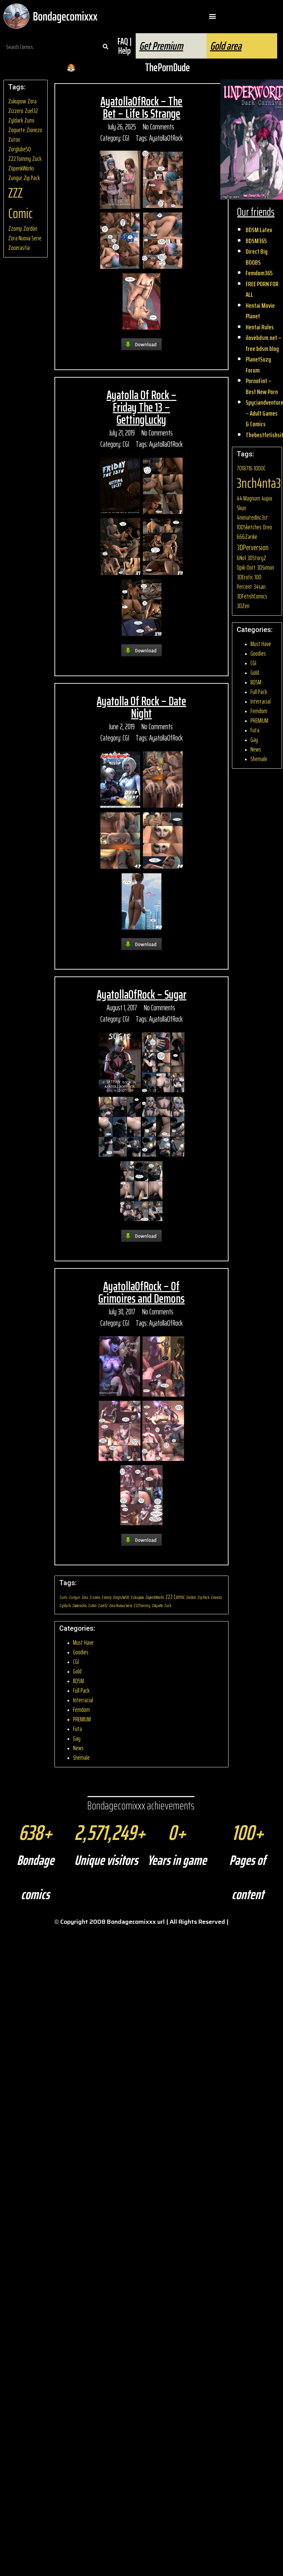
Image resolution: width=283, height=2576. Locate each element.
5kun (241, 508)
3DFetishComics (252, 596)
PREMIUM (82, 1719)
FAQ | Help (125, 46)
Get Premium (161, 45)
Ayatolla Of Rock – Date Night (141, 707)
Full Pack (81, 1690)
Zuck (36, 159)
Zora (32, 101)
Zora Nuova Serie (24, 238)
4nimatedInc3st (252, 517)
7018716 (245, 468)
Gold (77, 1671)
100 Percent (249, 582)
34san (260, 587)
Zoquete (16, 130)
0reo (267, 527)
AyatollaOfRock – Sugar (141, 994)
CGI (126, 138)
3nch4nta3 (259, 483)
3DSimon (265, 567)
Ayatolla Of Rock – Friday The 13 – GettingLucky (141, 407)
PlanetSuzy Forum (258, 365)
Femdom (81, 1710)
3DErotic (245, 577)
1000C (260, 468)
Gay (77, 1738)
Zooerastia (19, 248)
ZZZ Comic (20, 203)
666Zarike (247, 537)
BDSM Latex (259, 229)
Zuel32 (31, 111)
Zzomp (15, 228)
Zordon (30, 228)
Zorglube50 (19, 149)
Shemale (81, 1758)
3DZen (243, 606)
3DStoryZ (256, 558)
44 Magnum (248, 498)
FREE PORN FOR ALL (262, 289)
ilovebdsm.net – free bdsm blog (263, 343)
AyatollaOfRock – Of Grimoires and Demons (141, 1292)
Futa (77, 1729)
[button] (212, 16)
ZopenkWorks (21, 168)
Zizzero (15, 111)
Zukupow (17, 101)
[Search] (105, 46)
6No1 (241, 558)
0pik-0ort (246, 567)
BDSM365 (256, 240)
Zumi (29, 120)
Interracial (83, 1700)
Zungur (15, 178)
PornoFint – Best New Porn (262, 386)
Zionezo (34, 130)
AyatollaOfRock (166, 138)
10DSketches (249, 527)
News (78, 1748)
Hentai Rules (260, 326)
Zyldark (15, 120)
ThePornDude (167, 67)
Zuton (14, 139)
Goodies (80, 1652)
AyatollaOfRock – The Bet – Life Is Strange (141, 107)
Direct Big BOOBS (257, 257)
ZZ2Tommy (19, 159)
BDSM (78, 1681)
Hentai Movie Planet (260, 311)
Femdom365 (259, 272)
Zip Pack (32, 178)
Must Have (83, 1642)
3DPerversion (253, 547)
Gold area (226, 45)
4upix (266, 498)
